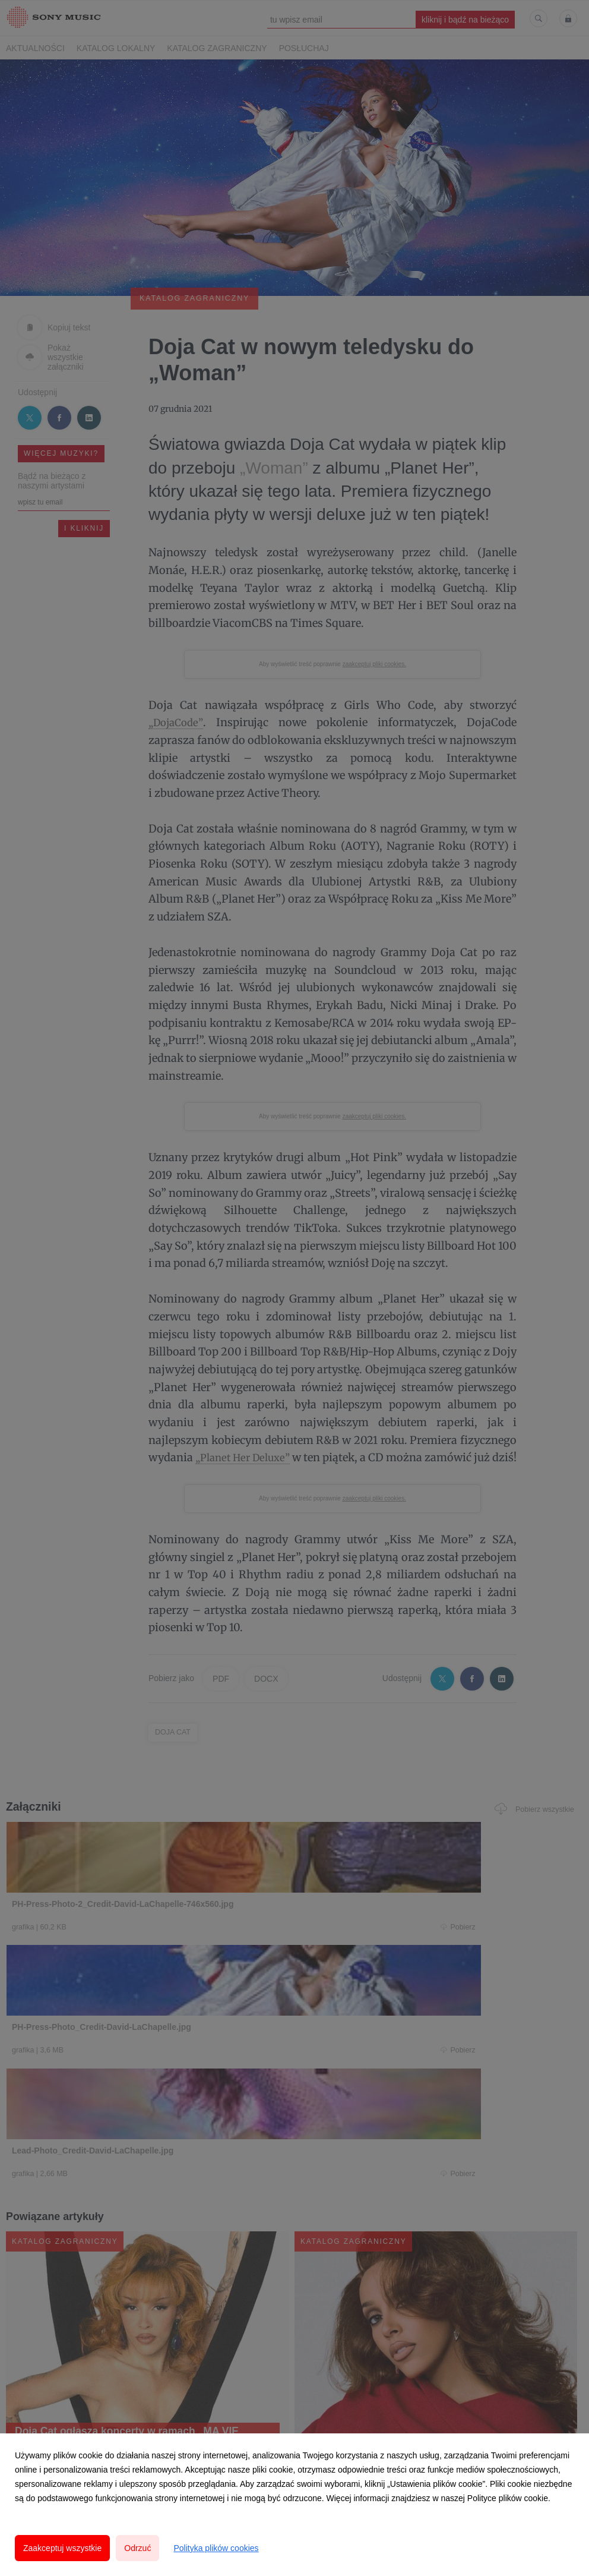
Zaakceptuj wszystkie (62, 2548)
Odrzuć (137, 2548)
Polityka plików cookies (215, 2548)
